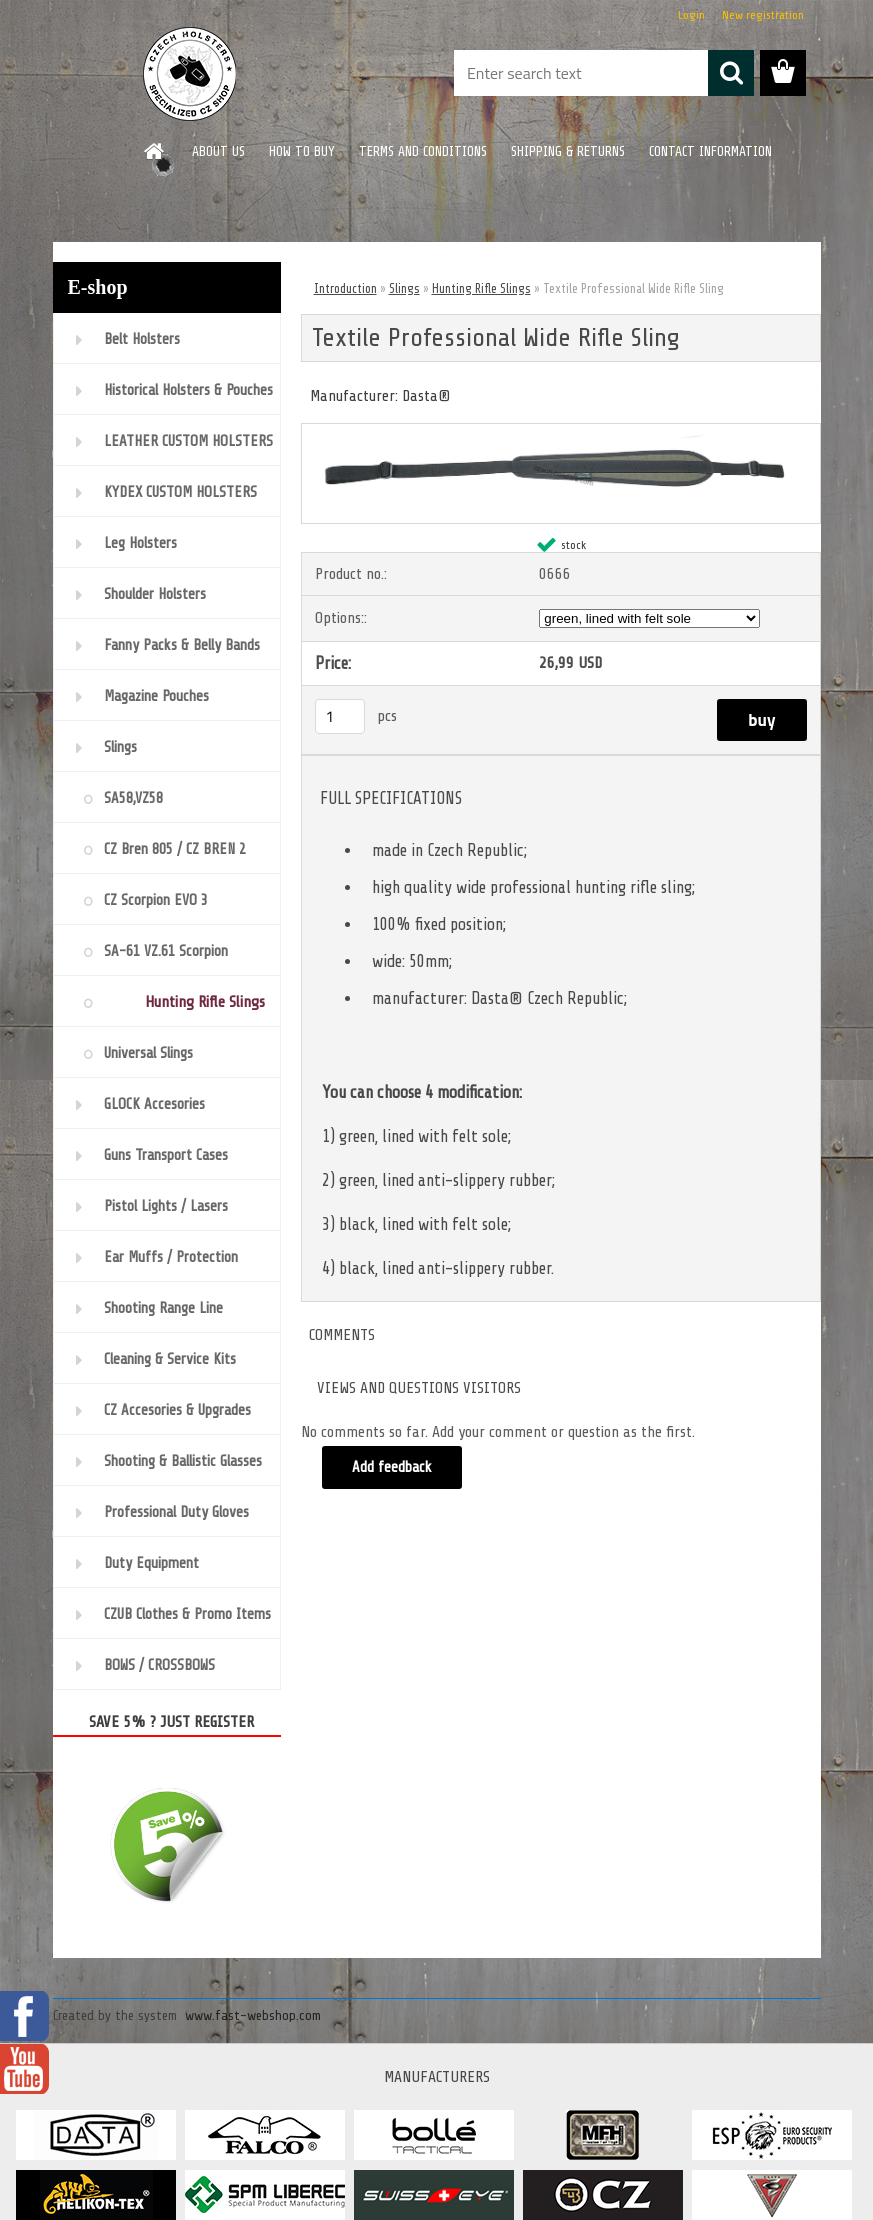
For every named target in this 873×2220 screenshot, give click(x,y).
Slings (404, 288)
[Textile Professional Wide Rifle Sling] (561, 432)
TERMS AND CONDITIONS (423, 151)
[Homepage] (155, 151)
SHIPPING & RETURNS (568, 151)
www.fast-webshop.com (253, 2015)
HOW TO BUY (302, 151)
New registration (763, 15)
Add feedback (393, 1467)
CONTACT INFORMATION (710, 151)
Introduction (345, 288)
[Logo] (190, 74)
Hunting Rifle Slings (481, 288)
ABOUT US (218, 151)
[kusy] (340, 716)
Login (691, 15)
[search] (731, 73)
